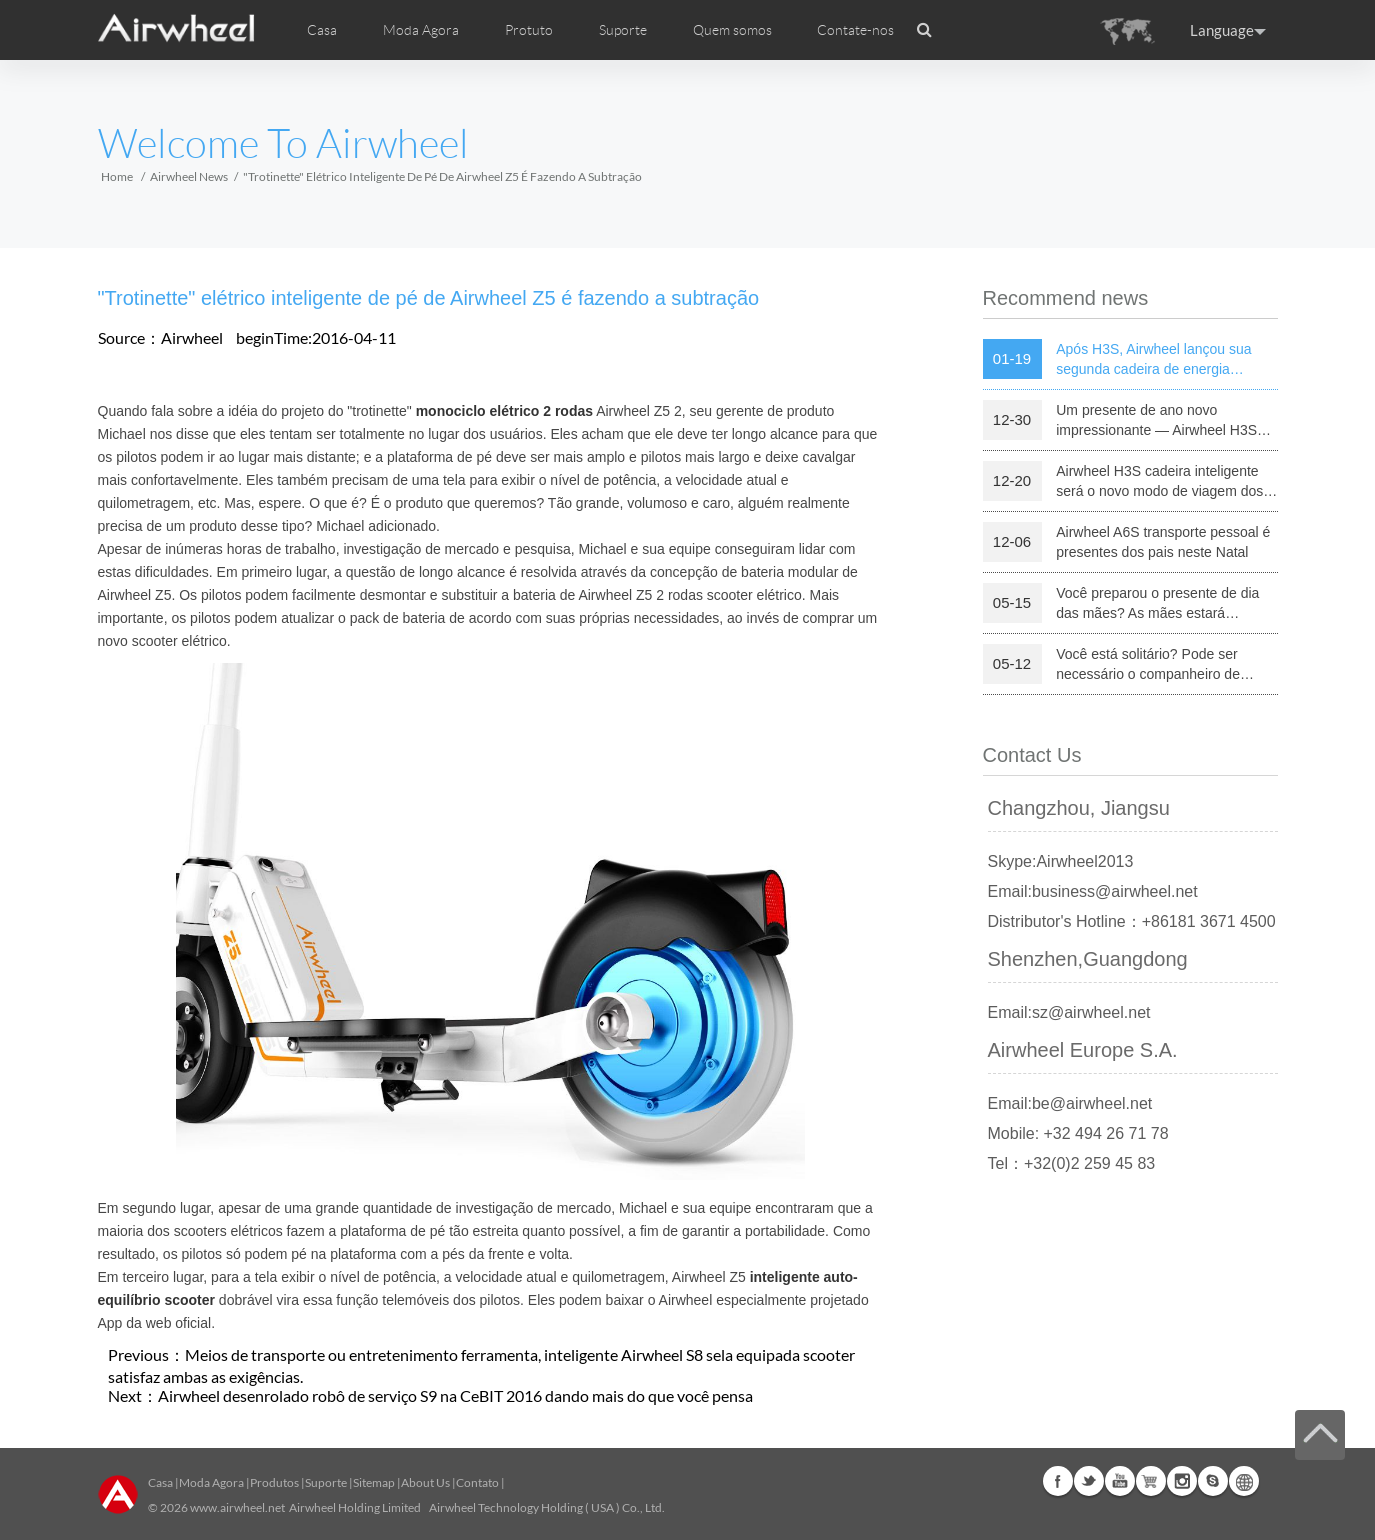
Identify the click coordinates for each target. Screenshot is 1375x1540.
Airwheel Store (1151, 1481)
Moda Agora (211, 1482)
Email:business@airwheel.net (1093, 891)
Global (1244, 1481)
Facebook (1058, 1481)
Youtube (1120, 1481)
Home (117, 176)
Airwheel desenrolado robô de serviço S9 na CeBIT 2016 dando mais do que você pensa (455, 1395)
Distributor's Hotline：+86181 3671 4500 (1132, 921)
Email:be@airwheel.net (1070, 1103)
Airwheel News (189, 176)
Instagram (1182, 1481)
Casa (322, 30)
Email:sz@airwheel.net (1069, 1012)
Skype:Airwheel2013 (1061, 861)
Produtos (274, 1482)
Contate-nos (855, 30)
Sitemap (374, 1482)
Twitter (1089, 1481)
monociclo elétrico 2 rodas (504, 411)
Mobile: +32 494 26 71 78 (1078, 1133)
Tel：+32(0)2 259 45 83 (1072, 1163)
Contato (477, 1482)
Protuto (529, 30)
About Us (425, 1482)
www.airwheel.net (237, 1507)
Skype (1213, 1481)
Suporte (623, 30)
